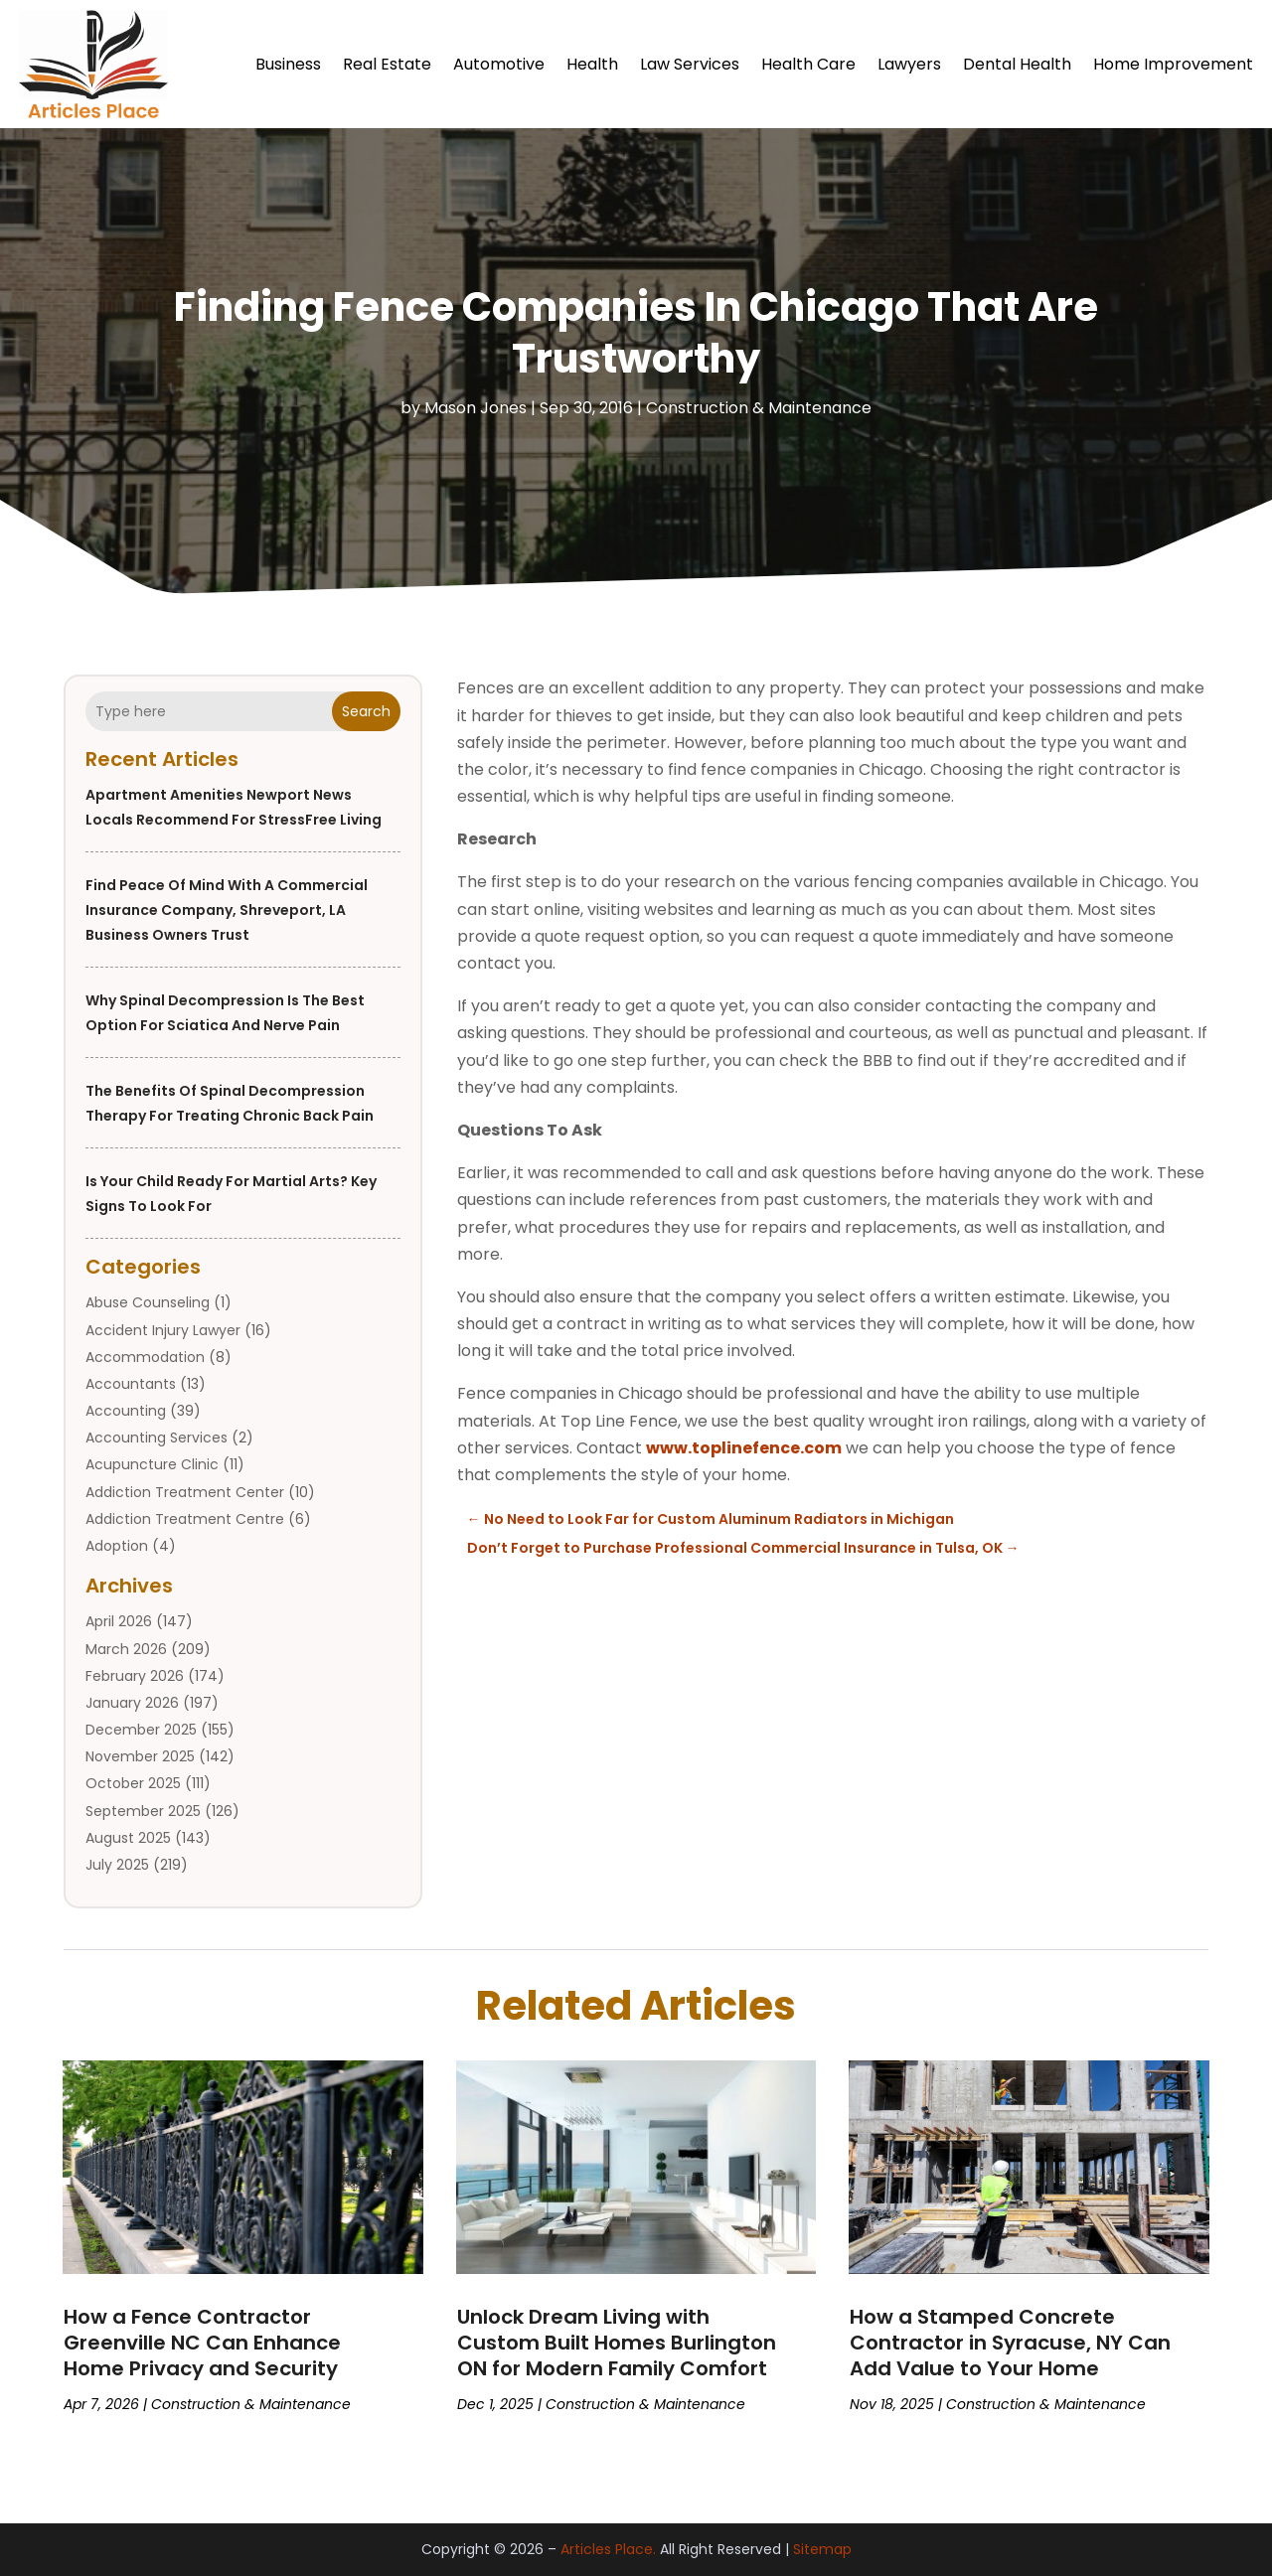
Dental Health (1017, 64)
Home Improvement (1173, 64)
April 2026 (118, 1621)
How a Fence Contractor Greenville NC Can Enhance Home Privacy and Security (202, 2342)
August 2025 (128, 1838)
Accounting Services (156, 1437)
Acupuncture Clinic (152, 1464)
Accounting (125, 1411)
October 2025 (133, 1783)
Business (288, 64)
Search (366, 711)
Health (592, 64)
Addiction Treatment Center (184, 1492)
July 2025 (117, 1865)
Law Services (689, 64)
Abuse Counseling (147, 1302)
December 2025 (141, 1730)
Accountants (130, 1384)
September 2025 (143, 1811)
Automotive (499, 64)
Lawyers (909, 64)
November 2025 (140, 1756)
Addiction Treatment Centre (184, 1519)
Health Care (808, 64)
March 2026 (126, 1649)
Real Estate (387, 64)
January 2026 (132, 1703)
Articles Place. (608, 2549)
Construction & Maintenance (759, 407)
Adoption (116, 1546)
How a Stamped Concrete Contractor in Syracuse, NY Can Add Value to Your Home (1010, 2342)
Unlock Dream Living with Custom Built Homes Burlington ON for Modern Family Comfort (616, 2342)
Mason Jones (475, 407)
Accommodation (145, 1357)
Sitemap (822, 2549)
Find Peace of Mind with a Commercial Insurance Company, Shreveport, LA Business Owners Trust (226, 910)
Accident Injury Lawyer (162, 1330)
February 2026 (134, 1676)
